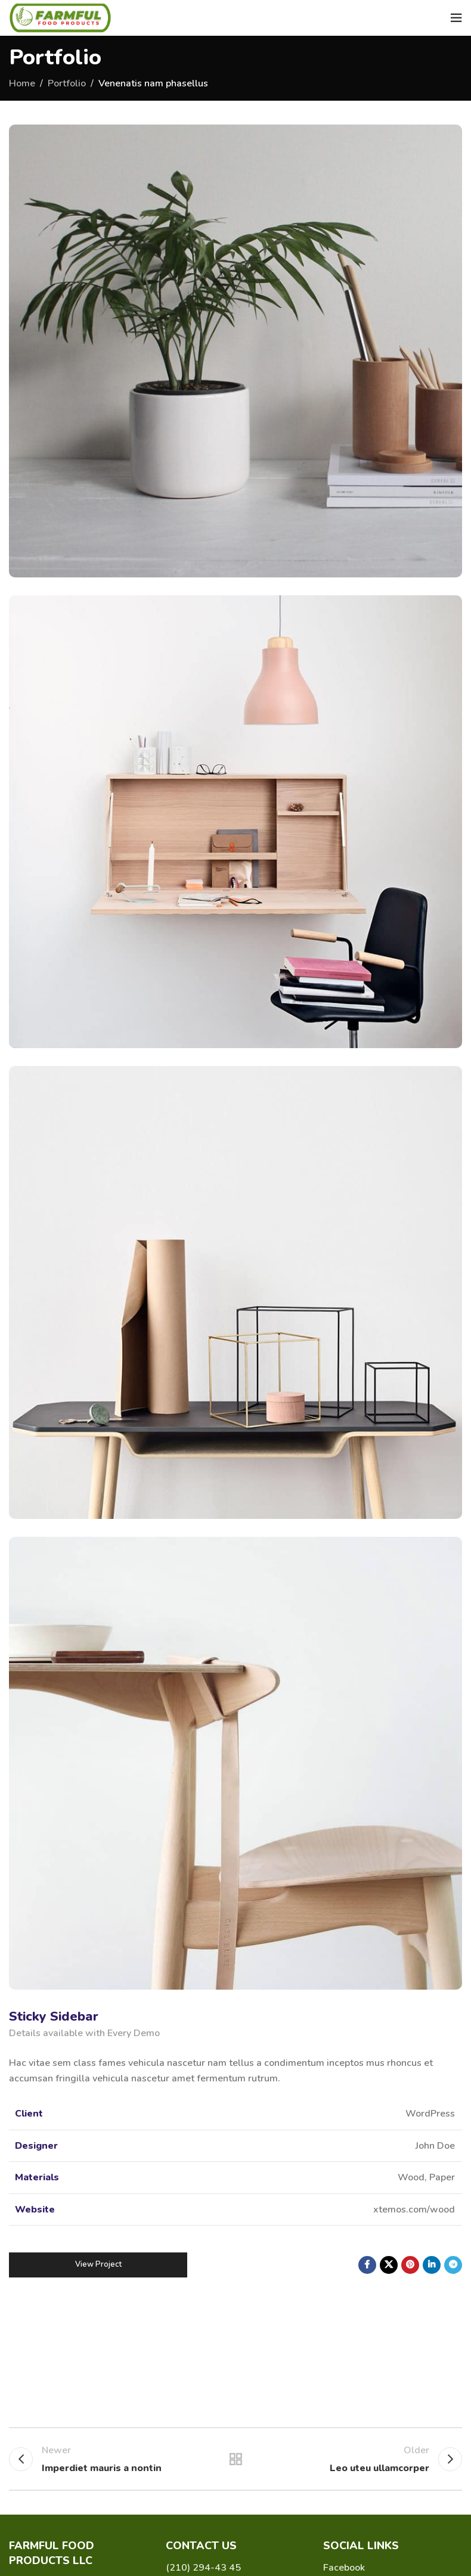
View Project (98, 2264)
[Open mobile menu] (456, 18)
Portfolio (67, 83)
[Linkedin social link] (432, 2265)
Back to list (235, 2459)
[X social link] (389, 2265)
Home (22, 83)
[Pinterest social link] (410, 2265)
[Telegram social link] (453, 2265)
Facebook (344, 2567)
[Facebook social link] (367, 2265)
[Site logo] (60, 17)
